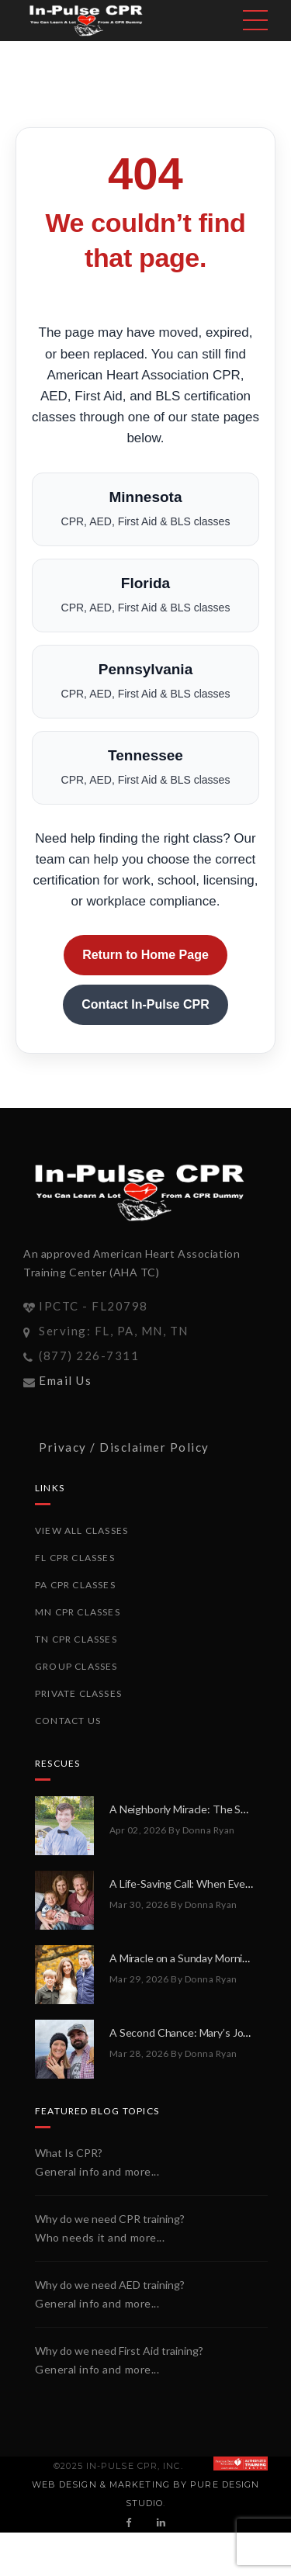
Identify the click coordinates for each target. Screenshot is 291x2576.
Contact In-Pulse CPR (145, 1004)
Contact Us (68, 1720)
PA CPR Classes (75, 1585)
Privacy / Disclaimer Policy (124, 1447)
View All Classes (81, 1530)
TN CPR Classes (76, 1639)
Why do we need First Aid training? (119, 2350)
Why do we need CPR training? (110, 2218)
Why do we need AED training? (110, 2284)
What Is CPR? (68, 2152)
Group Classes (76, 1666)
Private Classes (78, 1693)
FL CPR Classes (75, 1557)
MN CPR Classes (77, 1612)
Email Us (65, 1380)
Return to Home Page (145, 954)
